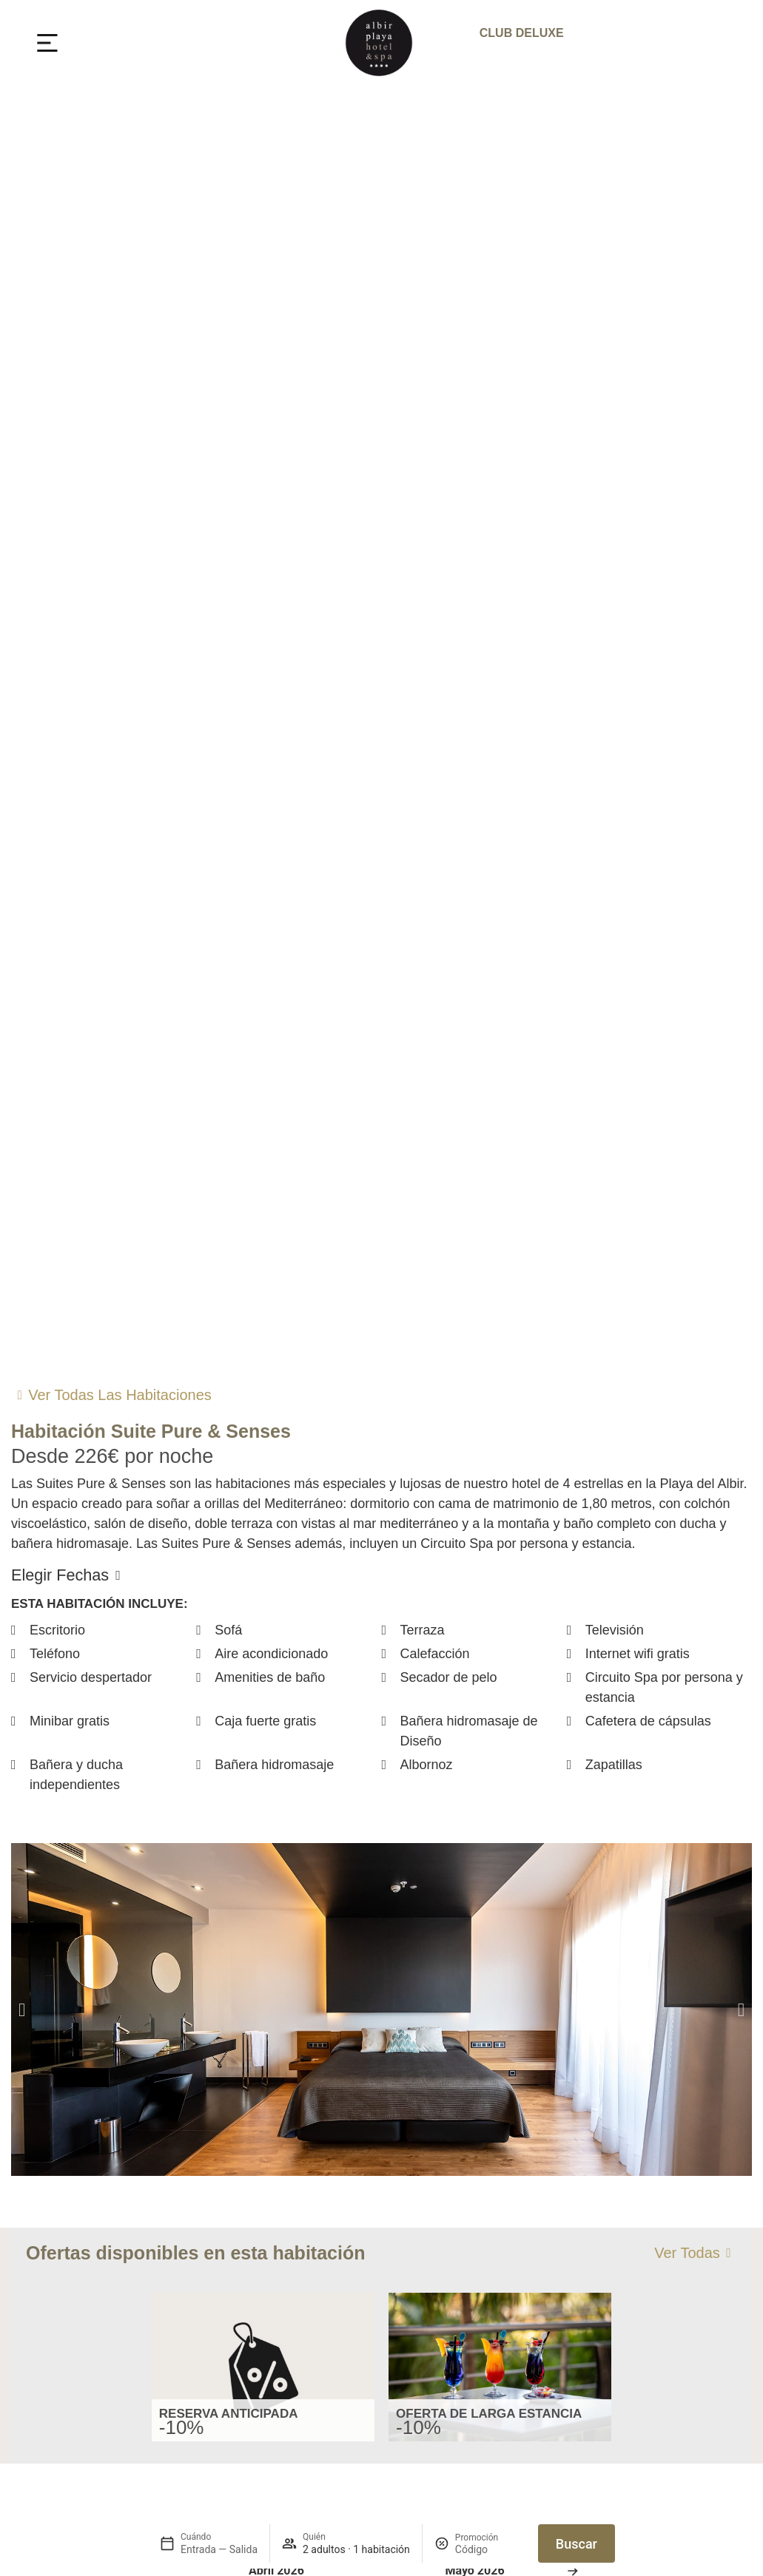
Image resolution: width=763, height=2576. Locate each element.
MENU (98, 42)
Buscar (576, 2544)
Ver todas (687, 2253)
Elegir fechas (60, 1575)
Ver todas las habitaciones (120, 1395)
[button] (22, 2009)
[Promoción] (490, 2549)
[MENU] (47, 43)
